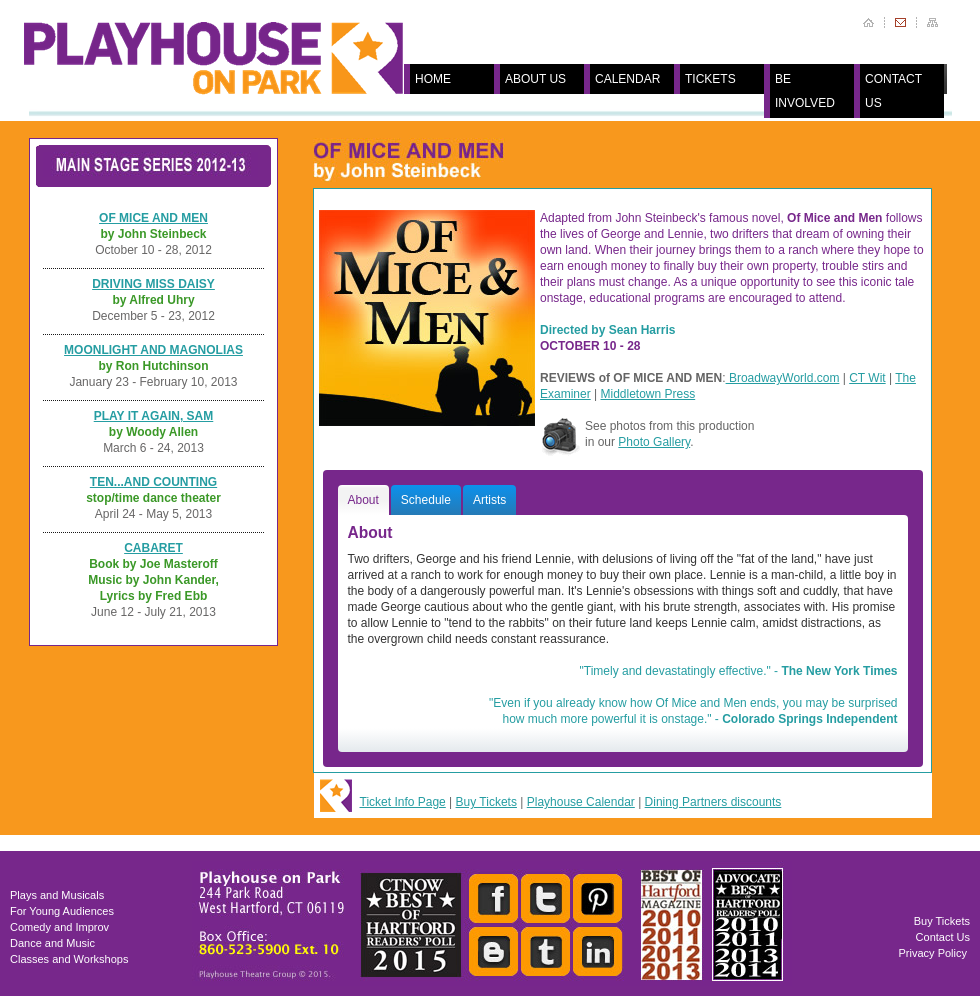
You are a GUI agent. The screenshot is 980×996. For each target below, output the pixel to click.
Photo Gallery (654, 442)
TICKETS (710, 79)
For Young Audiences (62, 911)
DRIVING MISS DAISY (153, 284)
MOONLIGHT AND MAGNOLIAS (153, 350)
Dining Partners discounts (713, 802)
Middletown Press (647, 394)
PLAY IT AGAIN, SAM (154, 416)
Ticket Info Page (403, 802)
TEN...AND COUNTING (153, 482)
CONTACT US (893, 91)
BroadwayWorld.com (783, 378)
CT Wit (867, 378)
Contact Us (943, 937)
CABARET (153, 548)
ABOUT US (535, 79)
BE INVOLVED (805, 91)
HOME (433, 79)
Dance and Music (52, 943)
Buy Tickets (486, 802)
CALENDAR (627, 79)
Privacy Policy (933, 953)
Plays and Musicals (57, 895)
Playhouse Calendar (581, 802)
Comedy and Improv (59, 927)
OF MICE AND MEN (153, 218)
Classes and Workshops (69, 959)
